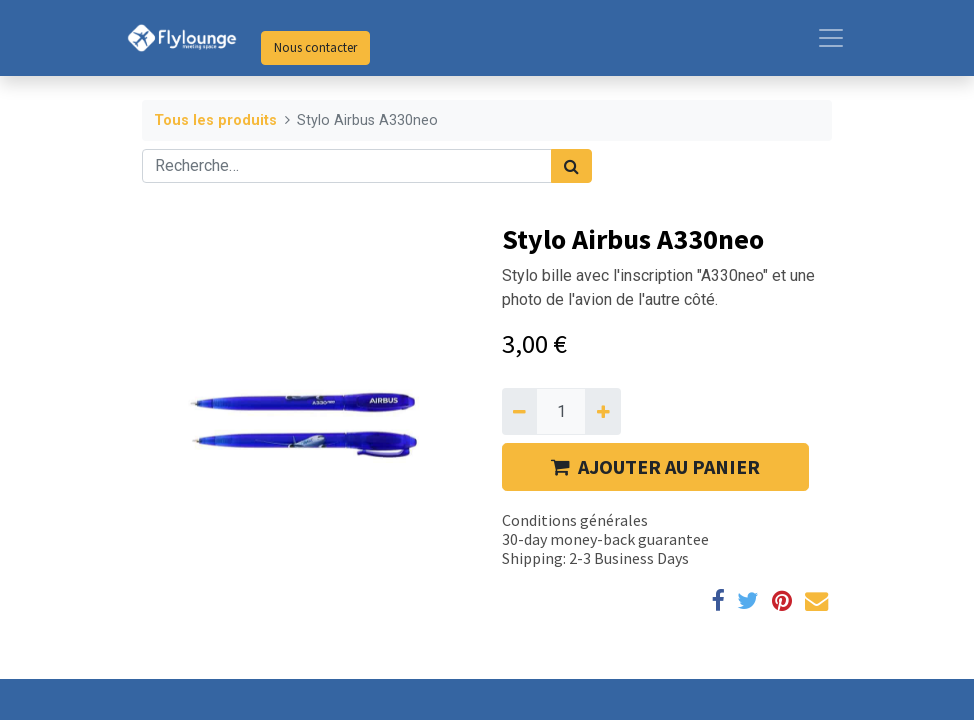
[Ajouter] (602, 411)
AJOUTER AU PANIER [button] (655, 466)
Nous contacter (315, 47)
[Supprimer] (519, 411)
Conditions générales (575, 520)
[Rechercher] (571, 166)
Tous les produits (215, 120)
